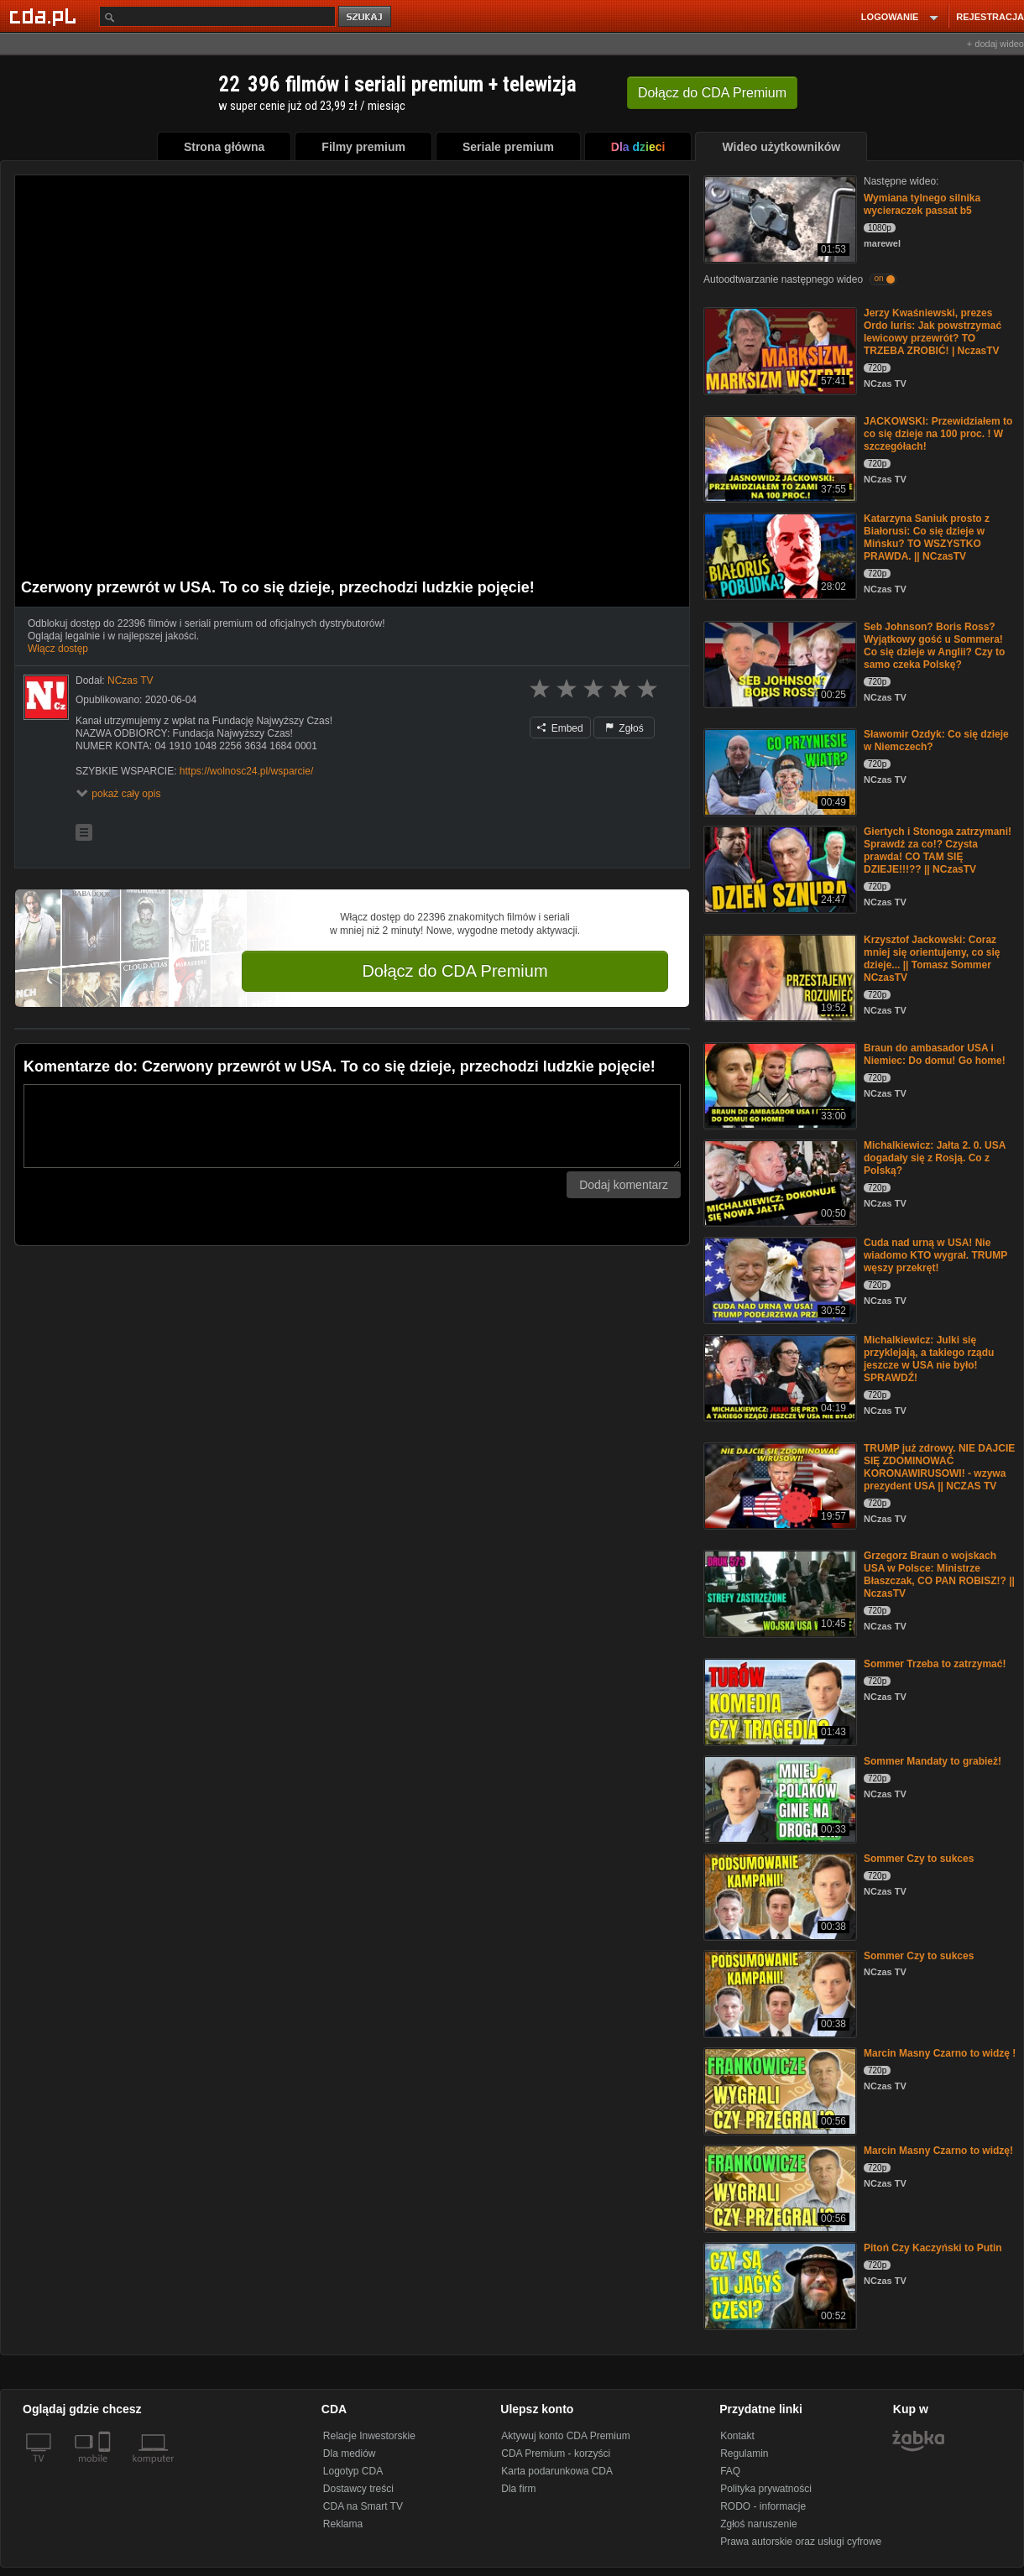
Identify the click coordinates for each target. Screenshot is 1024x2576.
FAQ (730, 2471)
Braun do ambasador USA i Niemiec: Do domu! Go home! (935, 1054)
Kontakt (737, 2436)
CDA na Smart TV (363, 2506)
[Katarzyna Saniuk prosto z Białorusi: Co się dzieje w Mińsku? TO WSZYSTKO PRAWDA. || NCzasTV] (778, 555)
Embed (560, 728)
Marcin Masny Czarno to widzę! (938, 2150)
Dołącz (712, 93)
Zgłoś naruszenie (758, 2524)
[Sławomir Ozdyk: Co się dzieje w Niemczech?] (778, 770)
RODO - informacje (763, 2506)
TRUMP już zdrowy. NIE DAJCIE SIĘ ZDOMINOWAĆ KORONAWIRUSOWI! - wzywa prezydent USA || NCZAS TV (939, 1467)
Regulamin (744, 2453)
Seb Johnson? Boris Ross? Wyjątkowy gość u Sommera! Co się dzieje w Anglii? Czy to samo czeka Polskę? (934, 645)
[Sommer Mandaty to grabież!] (778, 1797)
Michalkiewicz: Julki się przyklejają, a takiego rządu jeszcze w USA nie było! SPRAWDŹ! (929, 1359)
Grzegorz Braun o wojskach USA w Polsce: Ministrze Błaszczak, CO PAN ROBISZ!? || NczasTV (939, 1574)
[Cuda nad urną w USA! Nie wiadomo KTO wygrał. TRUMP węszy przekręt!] (778, 1279)
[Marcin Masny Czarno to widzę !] (778, 2089)
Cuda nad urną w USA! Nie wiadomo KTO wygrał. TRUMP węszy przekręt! (935, 1255)
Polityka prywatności (766, 2489)
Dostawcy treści (358, 2489)
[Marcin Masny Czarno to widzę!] (778, 2187)
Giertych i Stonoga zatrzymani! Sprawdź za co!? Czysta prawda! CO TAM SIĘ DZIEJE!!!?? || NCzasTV (937, 850)
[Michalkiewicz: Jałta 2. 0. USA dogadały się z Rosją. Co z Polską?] (778, 1181)
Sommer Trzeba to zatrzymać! (935, 1664)
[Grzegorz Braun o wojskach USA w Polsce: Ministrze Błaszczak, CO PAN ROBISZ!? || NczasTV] (778, 1592)
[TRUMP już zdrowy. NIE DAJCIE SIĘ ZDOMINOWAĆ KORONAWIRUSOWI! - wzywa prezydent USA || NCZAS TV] (778, 1484)
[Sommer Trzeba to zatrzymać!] (778, 1700)
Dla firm (518, 2489)
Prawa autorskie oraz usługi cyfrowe (800, 2541)
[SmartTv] (106, 2468)
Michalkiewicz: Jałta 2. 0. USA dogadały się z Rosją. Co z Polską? (935, 1157)
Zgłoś (624, 728)
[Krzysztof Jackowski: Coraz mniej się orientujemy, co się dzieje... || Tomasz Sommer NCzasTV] (778, 976)
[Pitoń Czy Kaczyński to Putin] (778, 2284)
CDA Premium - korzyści (555, 2453)
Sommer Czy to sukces (919, 1858)
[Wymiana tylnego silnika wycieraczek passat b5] (778, 217)
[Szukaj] (217, 16)
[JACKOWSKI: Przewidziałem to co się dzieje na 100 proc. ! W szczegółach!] (778, 457)
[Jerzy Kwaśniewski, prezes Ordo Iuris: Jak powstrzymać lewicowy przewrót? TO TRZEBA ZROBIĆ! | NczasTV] (778, 349)
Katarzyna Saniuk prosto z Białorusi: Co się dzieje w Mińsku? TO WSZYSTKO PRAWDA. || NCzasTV (927, 537)
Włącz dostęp (58, 648)
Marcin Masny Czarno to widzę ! (940, 2053)
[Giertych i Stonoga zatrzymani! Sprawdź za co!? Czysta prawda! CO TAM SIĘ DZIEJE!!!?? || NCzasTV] (778, 868)
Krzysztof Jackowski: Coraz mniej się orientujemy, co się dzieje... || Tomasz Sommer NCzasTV (932, 958)
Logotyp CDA (353, 2471)
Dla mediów (349, 2453)
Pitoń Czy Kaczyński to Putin (933, 2248)
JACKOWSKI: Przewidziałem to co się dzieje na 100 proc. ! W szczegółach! (938, 433)
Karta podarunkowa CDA (557, 2471)
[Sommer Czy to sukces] (778, 1895)
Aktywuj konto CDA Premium (565, 2436)
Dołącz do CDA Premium (454, 971)
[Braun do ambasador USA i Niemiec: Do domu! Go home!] (778, 1084)
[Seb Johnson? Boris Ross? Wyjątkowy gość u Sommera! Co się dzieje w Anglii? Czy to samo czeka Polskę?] (778, 663)
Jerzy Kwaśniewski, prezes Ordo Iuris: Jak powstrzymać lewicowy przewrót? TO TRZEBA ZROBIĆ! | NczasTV (932, 332)
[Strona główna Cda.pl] (45, 16)
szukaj (366, 17)
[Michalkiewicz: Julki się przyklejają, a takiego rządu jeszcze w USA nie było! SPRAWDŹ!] (778, 1376)
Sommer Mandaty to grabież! (932, 1761)
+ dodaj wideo (995, 44)
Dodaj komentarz (623, 1185)
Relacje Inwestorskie (369, 2436)
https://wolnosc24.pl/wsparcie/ (246, 771)
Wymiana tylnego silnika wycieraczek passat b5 (922, 204)
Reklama (343, 2524)
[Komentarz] (352, 1126)
